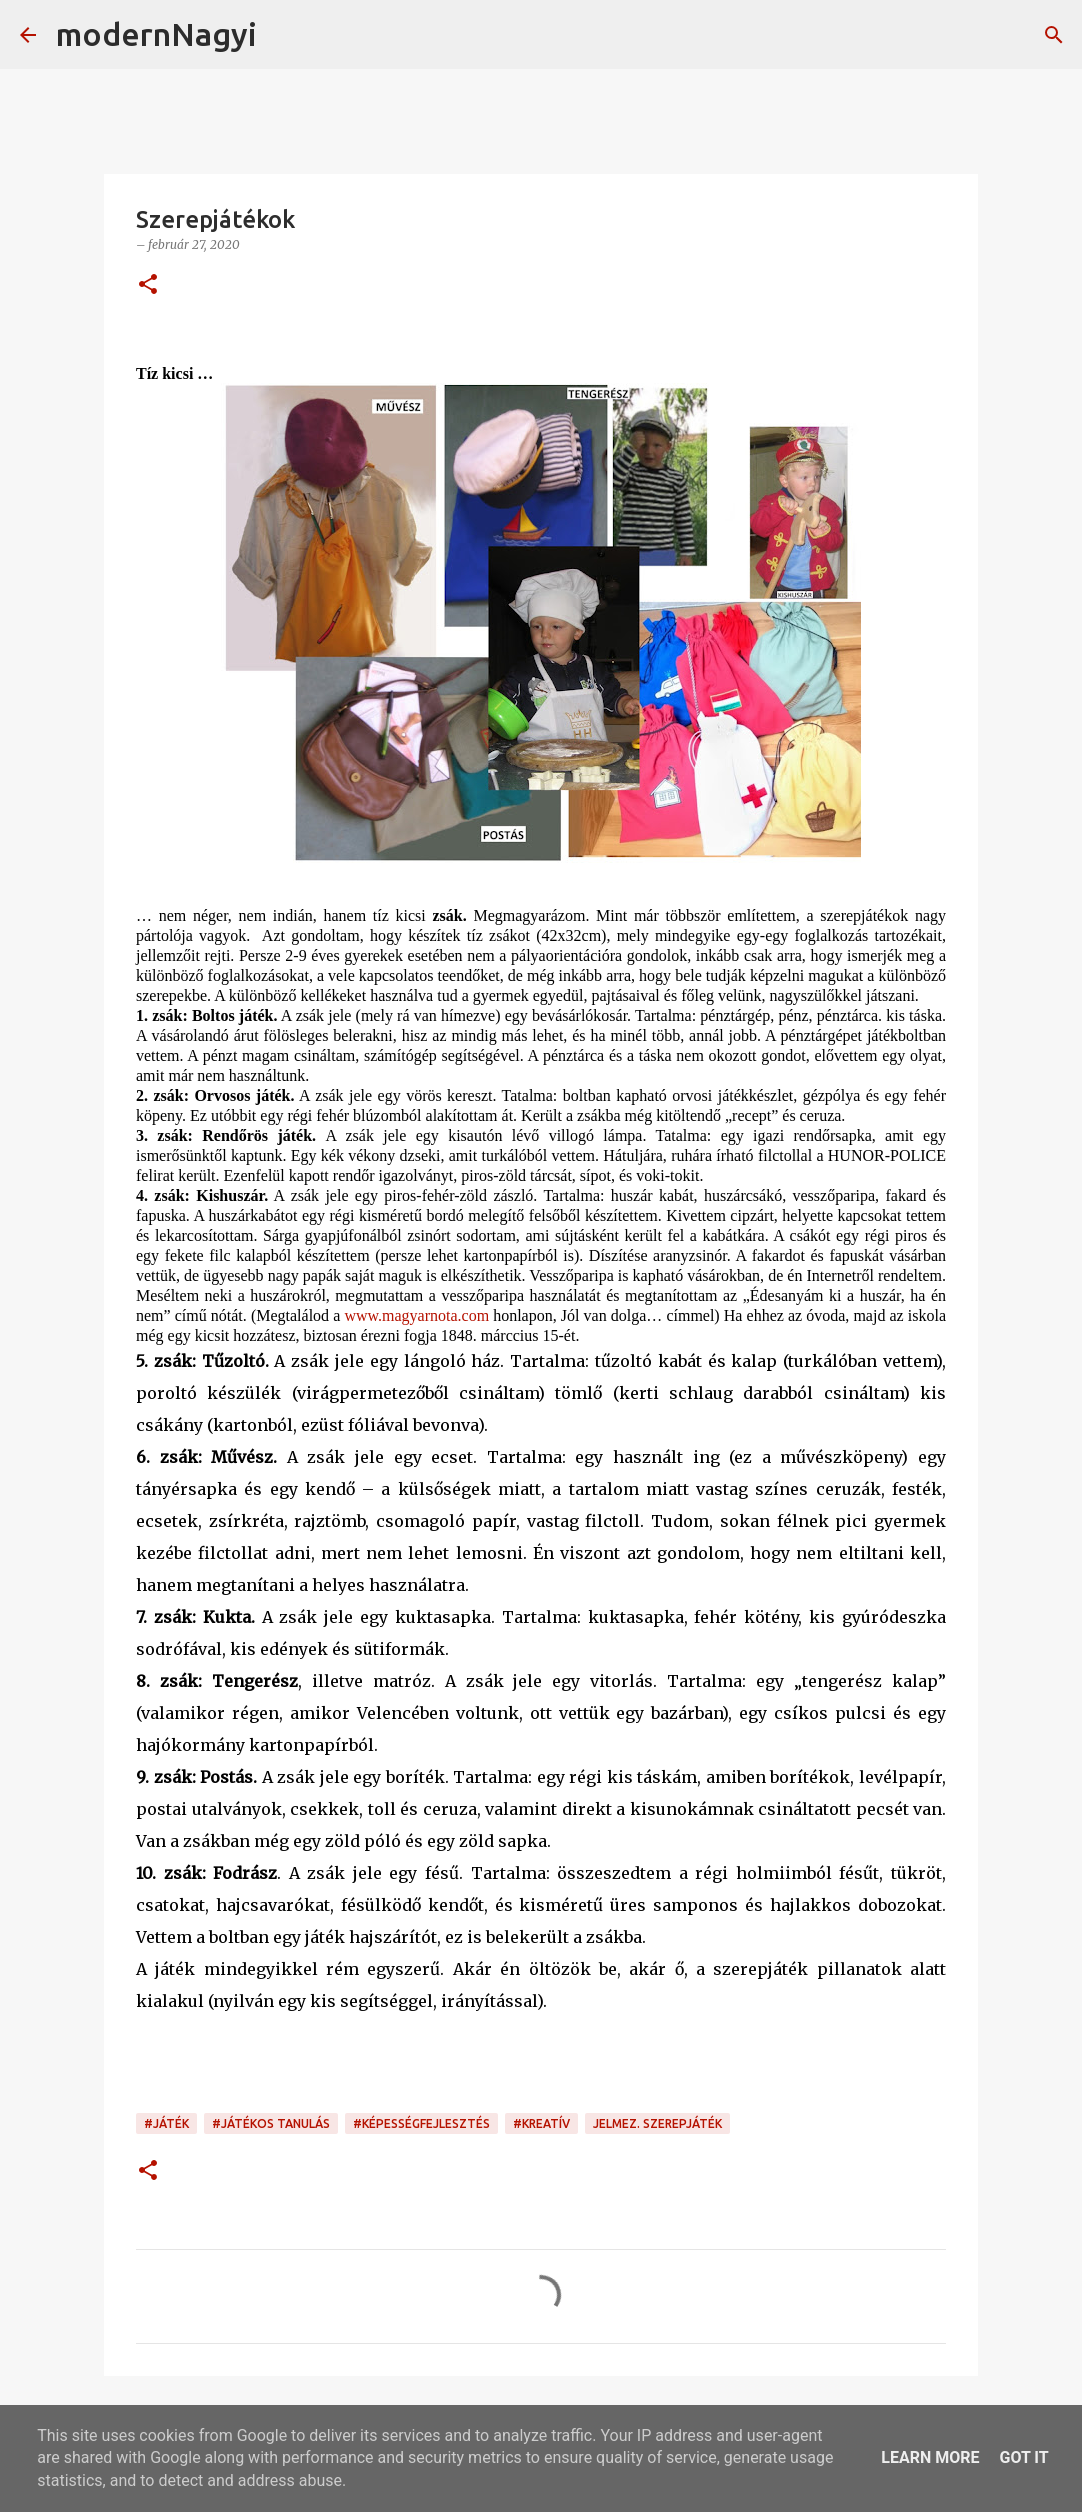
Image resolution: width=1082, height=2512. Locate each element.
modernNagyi (156, 34)
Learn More (930, 2457)
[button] (148, 285)
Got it (1023, 2457)
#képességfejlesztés (421, 2123)
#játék (166, 2123)
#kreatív (541, 2123)
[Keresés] (285, 35)
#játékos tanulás (271, 2123)
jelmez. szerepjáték (657, 2123)
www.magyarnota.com (416, 1315)
